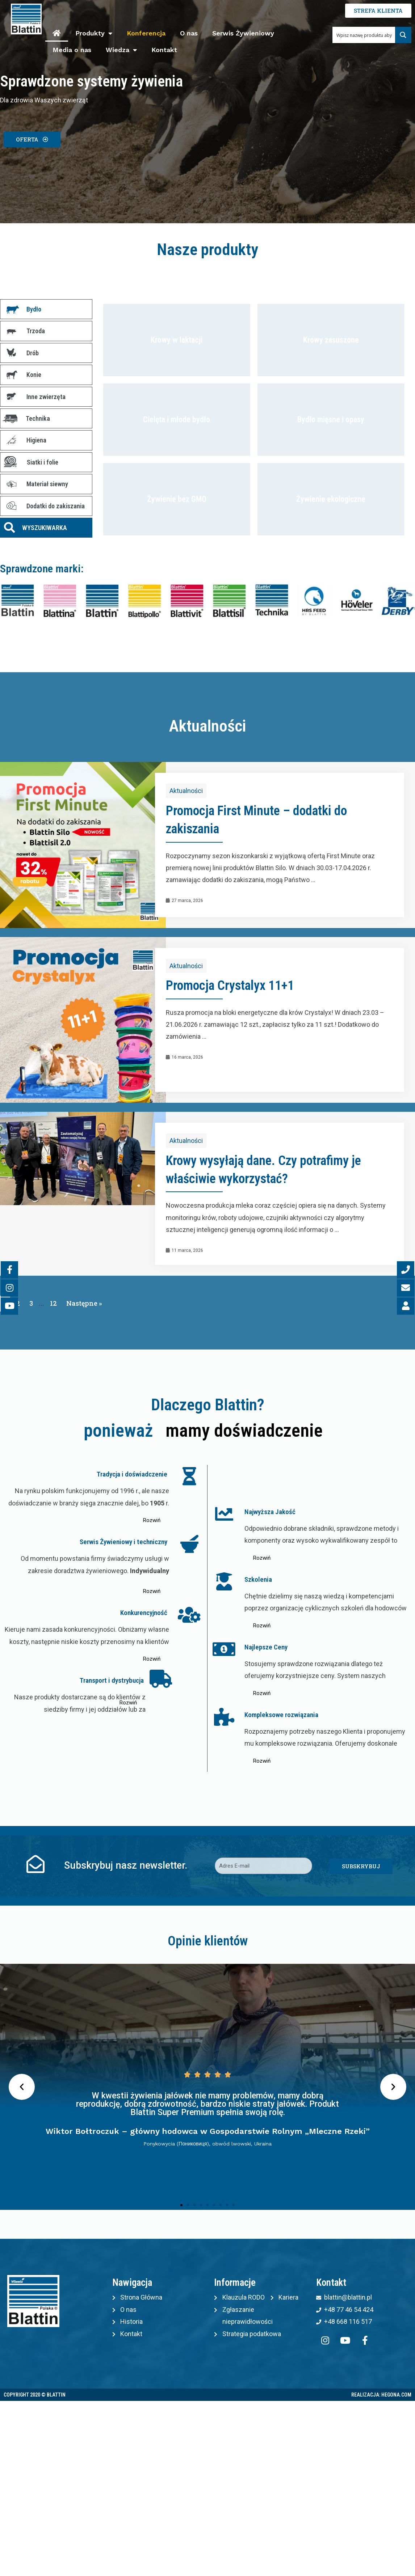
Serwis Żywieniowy (243, 33)
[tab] (46, 309)
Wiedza (121, 50)
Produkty (93, 33)
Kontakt (164, 50)
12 (53, 1303)
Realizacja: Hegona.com (381, 2395)
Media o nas (72, 50)
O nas (189, 33)
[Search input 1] (364, 34)
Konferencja (146, 33)
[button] (32, 139)
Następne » (84, 1303)
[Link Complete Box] (207, 845)
